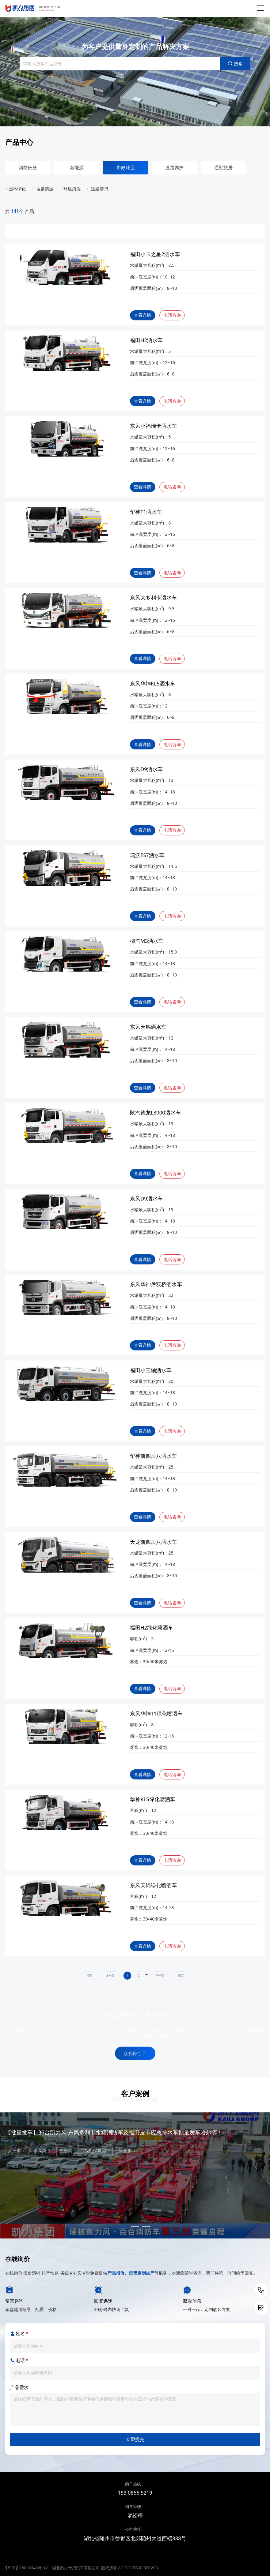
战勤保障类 (98, 2150)
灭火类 (16, 2150)
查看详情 (142, 315)
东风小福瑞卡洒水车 (153, 426)
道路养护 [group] (174, 167)
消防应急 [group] (28, 167)
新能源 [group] (77, 167)
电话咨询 (172, 315)
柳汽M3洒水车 (146, 941)
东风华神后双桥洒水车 (156, 1284)
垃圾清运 (42, 188)
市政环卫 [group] (125, 167)
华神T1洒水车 (146, 512)
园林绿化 (15, 188)
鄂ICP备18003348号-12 (26, 2567)
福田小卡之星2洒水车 (155, 254)
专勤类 (68, 2150)
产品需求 (19, 2387)
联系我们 (135, 2053)
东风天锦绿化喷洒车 (153, 1885)
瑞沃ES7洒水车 (147, 855)
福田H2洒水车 (146, 340)
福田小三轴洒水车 (151, 1370)
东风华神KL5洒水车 (152, 684)
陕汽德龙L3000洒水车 (155, 1113)
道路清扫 (97, 188)
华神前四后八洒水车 (153, 1456)
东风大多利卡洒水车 (153, 598)
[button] (124, 2226)
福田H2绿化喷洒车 (151, 1628)
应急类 (127, 2150)
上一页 (110, 1975)
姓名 (19, 2334)
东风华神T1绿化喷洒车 (156, 1714)
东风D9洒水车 (146, 769)
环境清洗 (70, 188)
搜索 (235, 63)
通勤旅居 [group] (223, 167)
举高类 (42, 2150)
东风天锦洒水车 (148, 1027)
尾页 (181, 1975)
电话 (19, 2361)
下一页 (160, 1975)
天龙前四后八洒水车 (153, 1542)
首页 (89, 1975)
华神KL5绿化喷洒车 (152, 1799)
